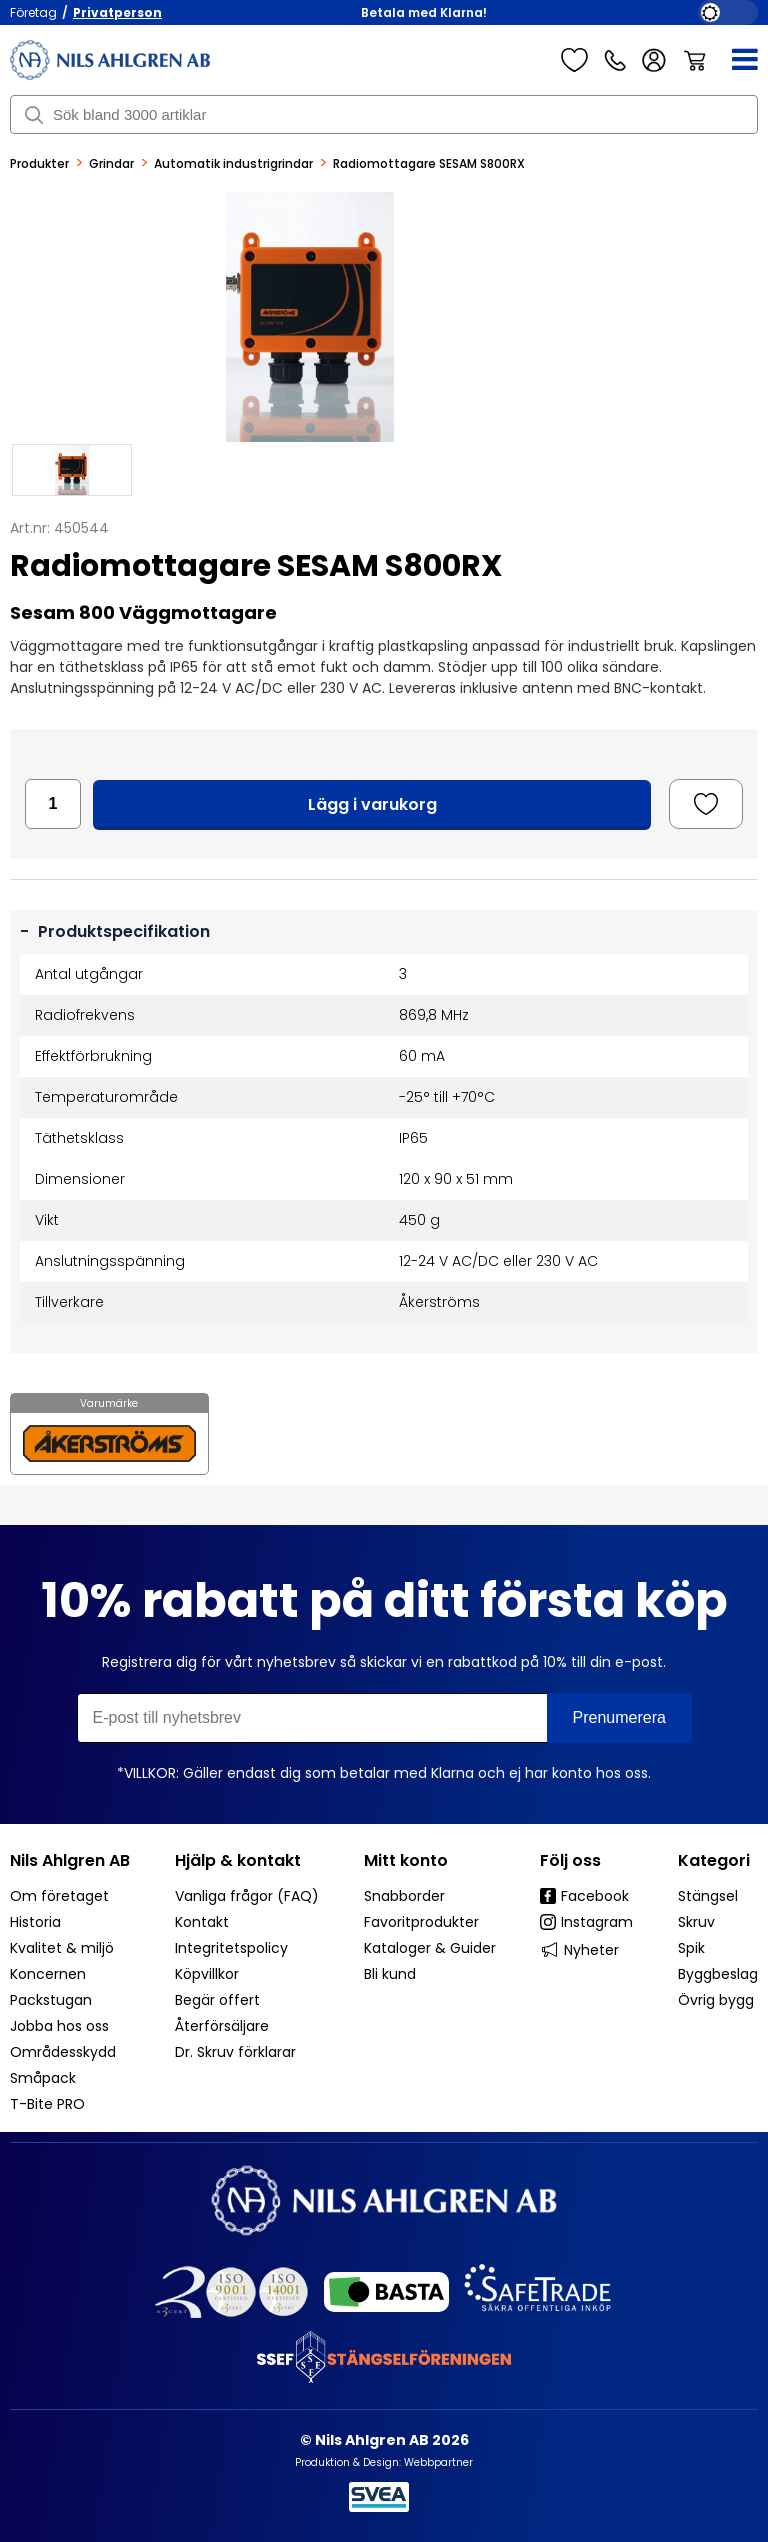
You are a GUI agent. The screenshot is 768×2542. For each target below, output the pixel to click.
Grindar (111, 164)
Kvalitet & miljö (62, 1948)
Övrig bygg (716, 2000)
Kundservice (615, 60)
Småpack (43, 2078)
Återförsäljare (222, 2026)
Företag (33, 12)
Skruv (696, 1922)
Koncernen (48, 1974)
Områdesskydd (63, 2052)
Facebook (584, 1896)
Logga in (654, 60)
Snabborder (404, 1896)
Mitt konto (406, 1860)
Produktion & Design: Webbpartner (384, 2462)
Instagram (586, 1922)
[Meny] (732, 60)
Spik (691, 1948)
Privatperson (117, 12)
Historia (35, 1922)
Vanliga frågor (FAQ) (247, 1896)
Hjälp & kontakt (238, 1860)
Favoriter (574, 60)
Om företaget (59, 1896)
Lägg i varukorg (372, 804)
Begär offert (217, 2000)
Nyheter (579, 1949)
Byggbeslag (718, 1974)
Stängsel (708, 1896)
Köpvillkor (207, 1974)
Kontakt (202, 1922)
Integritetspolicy (231, 1948)
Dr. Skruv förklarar (235, 2052)
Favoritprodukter (421, 1922)
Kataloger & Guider (430, 1948)
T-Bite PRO (47, 2104)
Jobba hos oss (59, 2026)
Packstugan (51, 2000)
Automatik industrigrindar (233, 164)
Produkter (39, 164)
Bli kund (390, 1974)
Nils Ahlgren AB (70, 1860)
